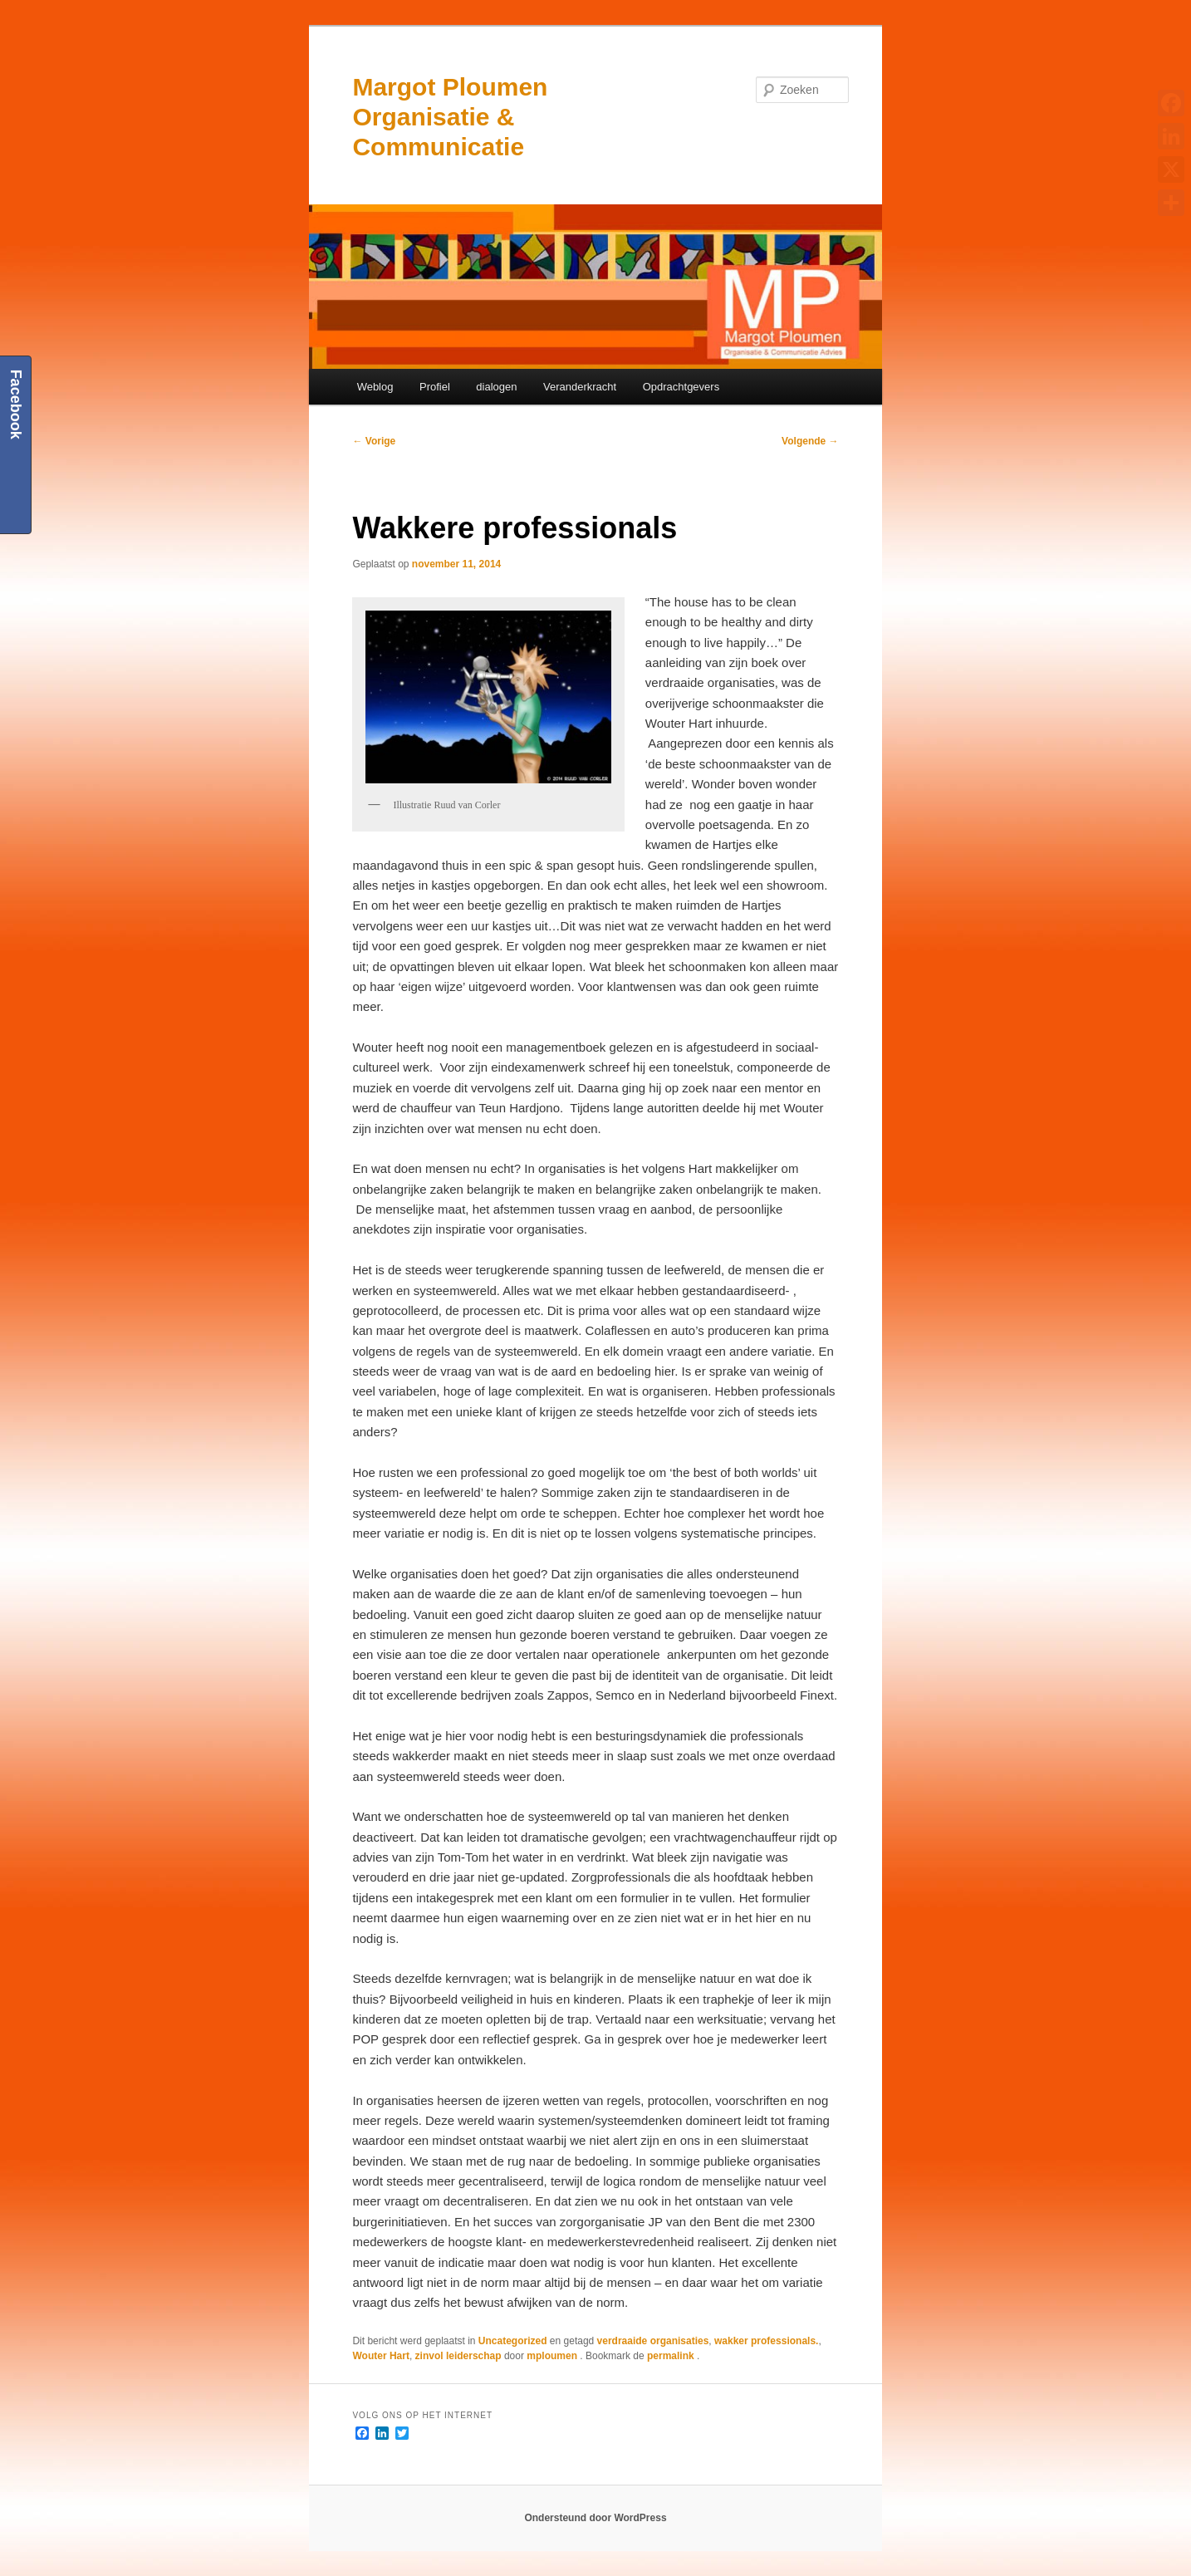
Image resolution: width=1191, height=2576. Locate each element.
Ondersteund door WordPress (595, 2518)
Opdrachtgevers (681, 386)
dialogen (496, 386)
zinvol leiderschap (458, 2356)
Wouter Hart (380, 2356)
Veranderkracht (579, 386)
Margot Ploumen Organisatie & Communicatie (449, 116)
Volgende (810, 441)
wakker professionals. (766, 2341)
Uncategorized (512, 2341)
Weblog (375, 386)
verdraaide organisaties (653, 2341)
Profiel (434, 386)
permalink (672, 2356)
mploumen (553, 2356)
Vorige (373, 441)
